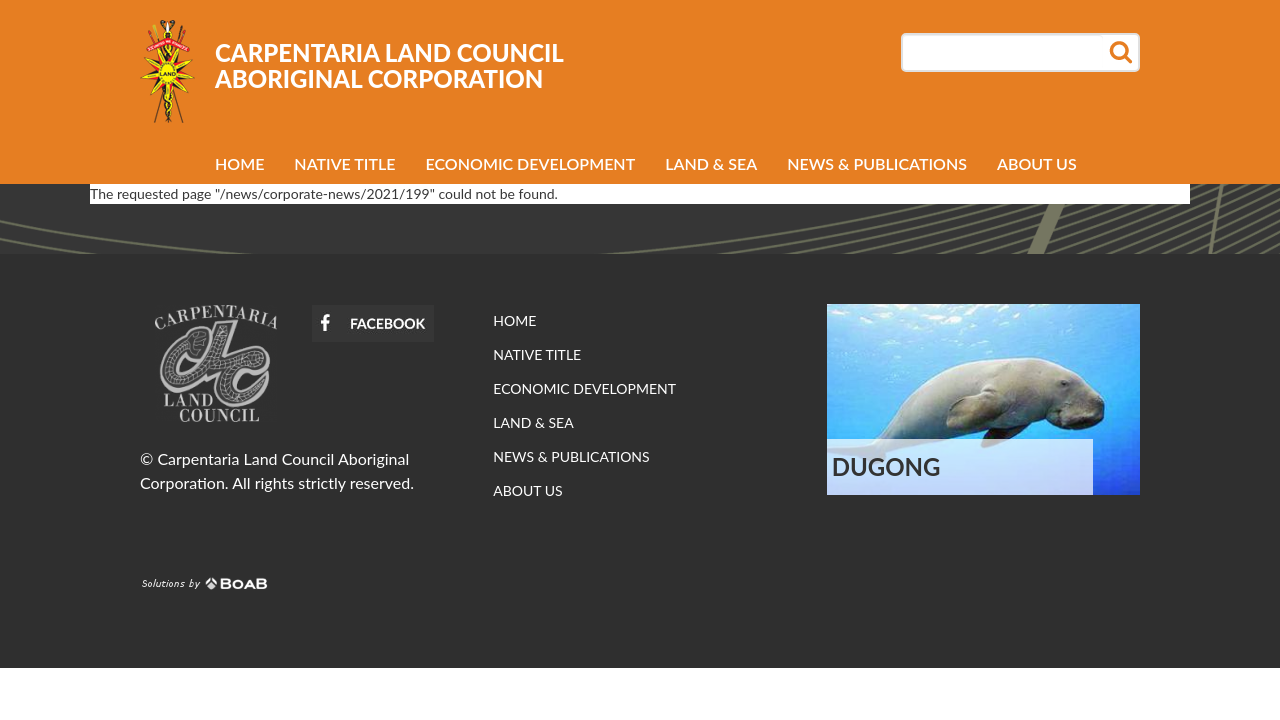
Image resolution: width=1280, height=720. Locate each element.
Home (239, 163)
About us (1037, 163)
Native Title (344, 163)
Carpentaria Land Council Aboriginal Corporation (389, 66)
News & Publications (877, 163)
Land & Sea (711, 163)
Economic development (531, 163)
